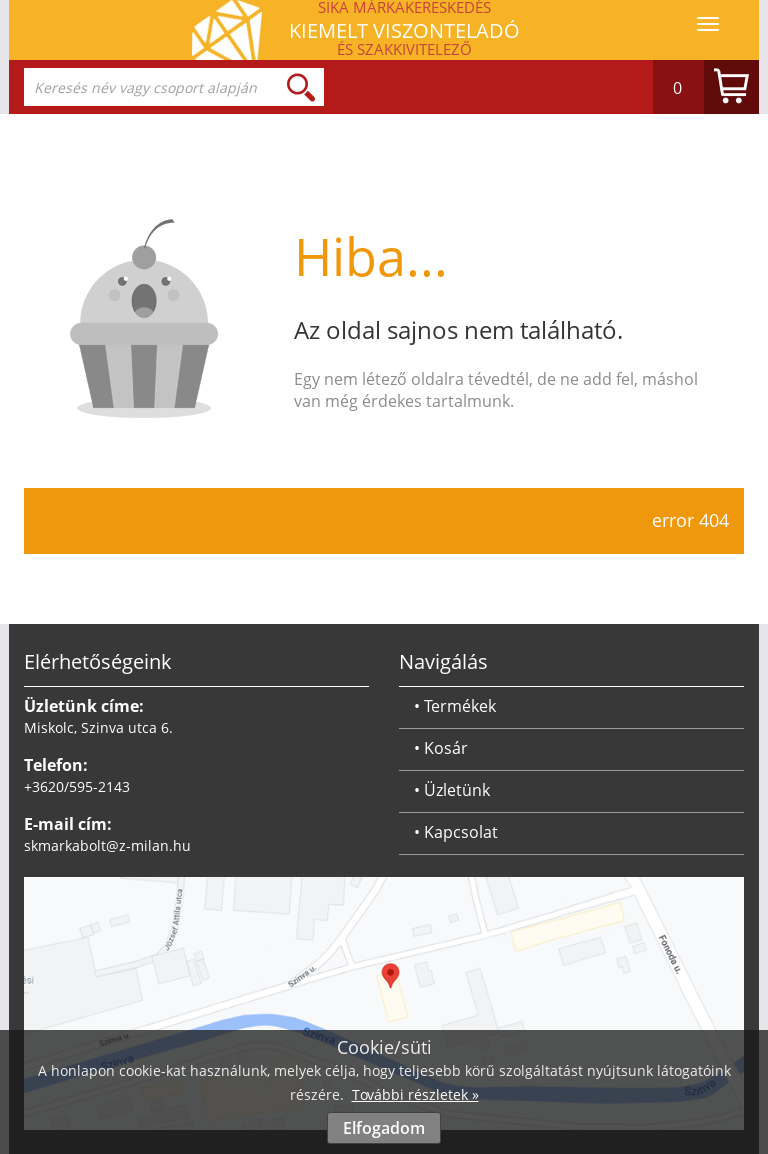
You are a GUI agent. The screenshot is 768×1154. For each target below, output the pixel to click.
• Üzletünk (452, 790)
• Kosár (441, 748)
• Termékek (455, 706)
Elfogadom (384, 1128)
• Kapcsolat (456, 832)
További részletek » (415, 1094)
